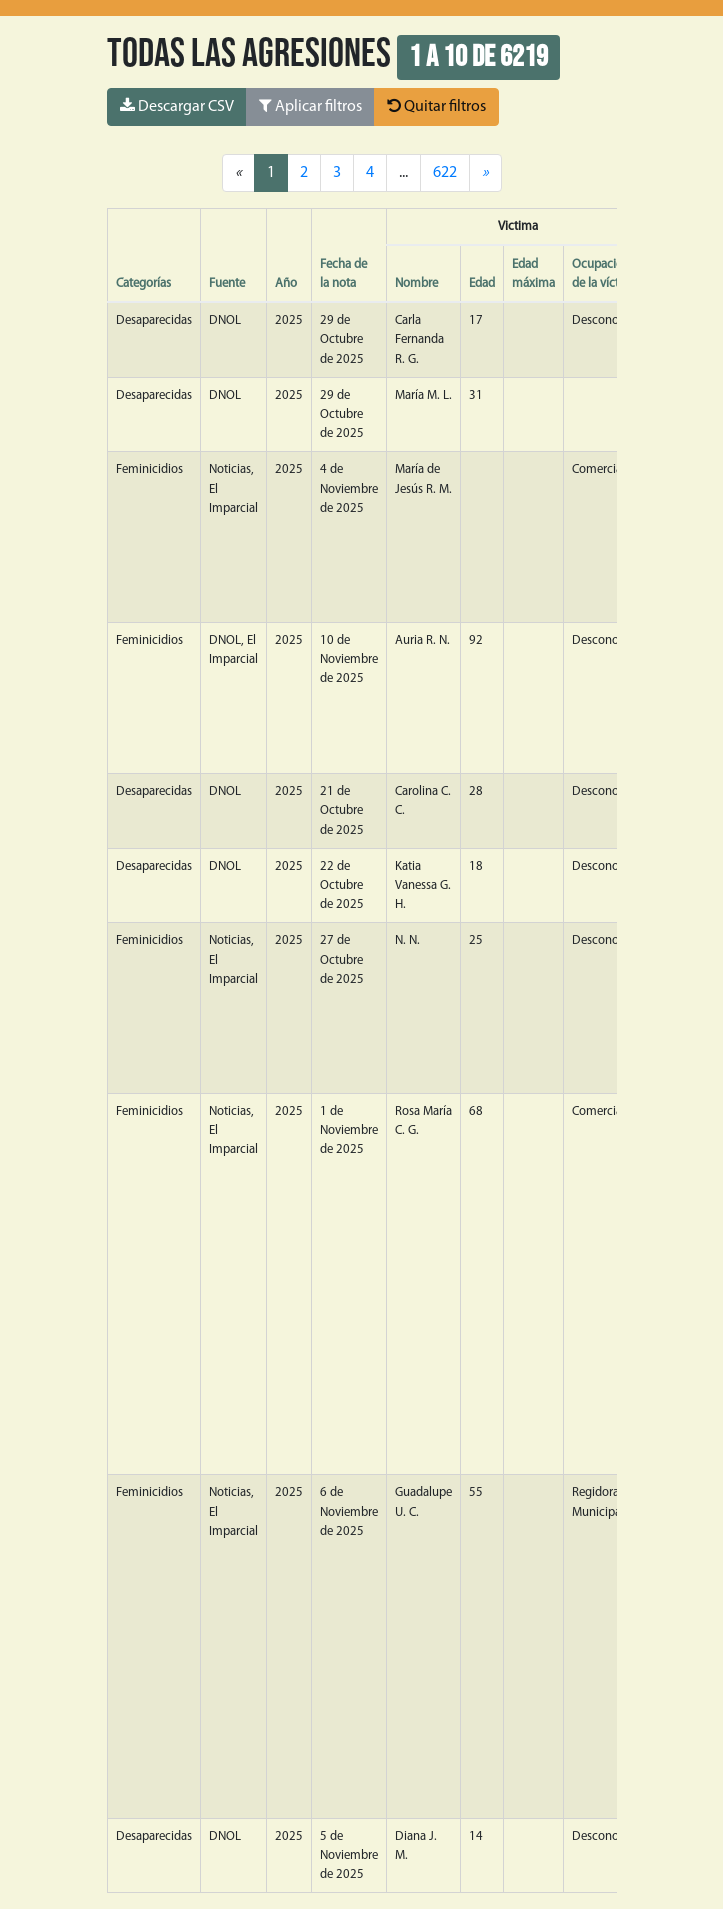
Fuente (227, 283)
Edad (482, 283)
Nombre (416, 283)
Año (286, 283)
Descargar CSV (177, 106)
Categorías (143, 283)
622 (445, 173)
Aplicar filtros (310, 106)
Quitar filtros (436, 106)
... (403, 173)
